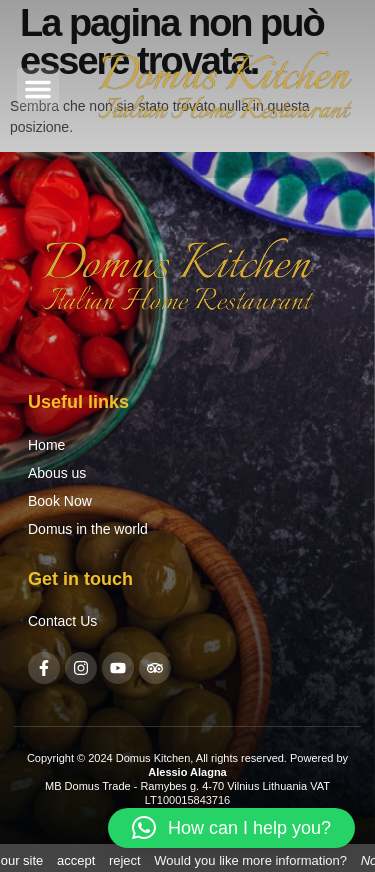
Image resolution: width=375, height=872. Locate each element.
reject (125, 860)
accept (76, 860)
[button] (38, 89)
